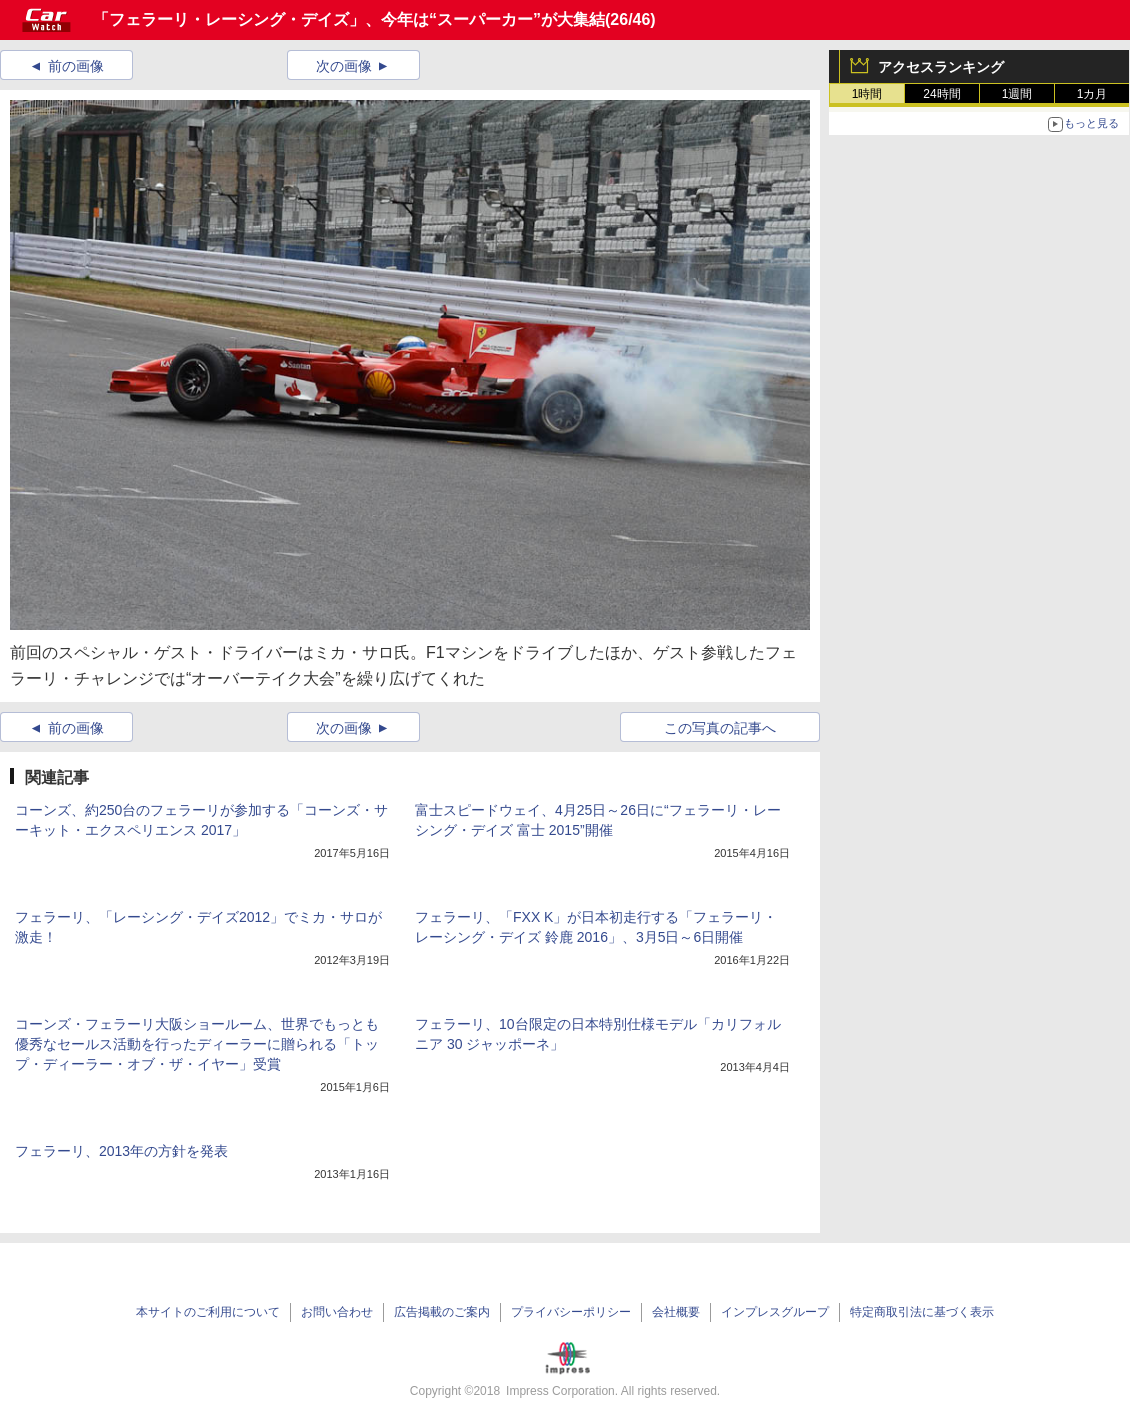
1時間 (867, 94)
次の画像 (344, 66)
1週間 (1017, 94)
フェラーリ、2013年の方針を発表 (121, 1151)
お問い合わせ (337, 1312)
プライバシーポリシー (571, 1312)
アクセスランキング (941, 67)
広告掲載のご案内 (442, 1312)
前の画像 (76, 66)
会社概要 (676, 1312)
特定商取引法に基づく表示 (922, 1312)
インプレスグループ (775, 1312)
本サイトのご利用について (208, 1312)
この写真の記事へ (720, 728)
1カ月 (1092, 94)
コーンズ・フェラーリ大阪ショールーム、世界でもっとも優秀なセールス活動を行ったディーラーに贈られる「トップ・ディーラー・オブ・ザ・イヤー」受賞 (197, 1044)
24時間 (941, 94)
